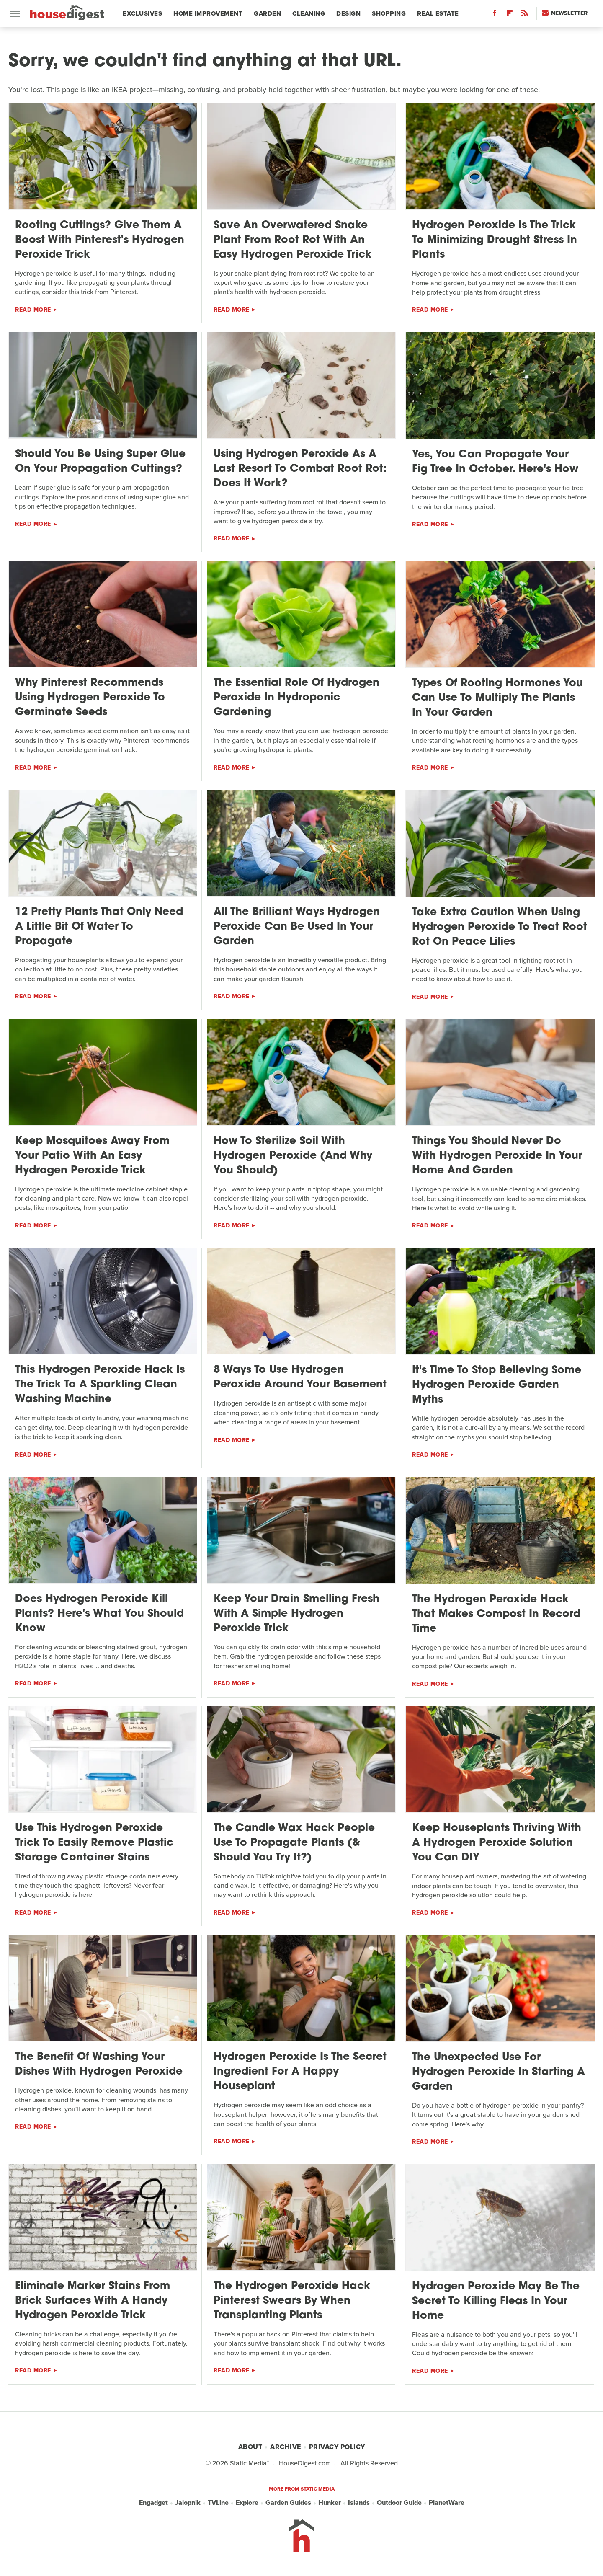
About (250, 2447)
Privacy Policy (337, 2447)
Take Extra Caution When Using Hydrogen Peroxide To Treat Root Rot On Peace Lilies (499, 927)
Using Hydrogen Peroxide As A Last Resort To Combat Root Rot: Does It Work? (300, 469)
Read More (33, 309)
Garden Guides (288, 2502)
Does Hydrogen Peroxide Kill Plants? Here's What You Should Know (99, 1614)
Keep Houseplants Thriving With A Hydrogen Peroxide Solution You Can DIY (496, 1843)
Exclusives (142, 13)
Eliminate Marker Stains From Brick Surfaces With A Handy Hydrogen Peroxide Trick (92, 2301)
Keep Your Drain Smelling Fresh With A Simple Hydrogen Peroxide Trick (296, 1614)
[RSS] (524, 15)
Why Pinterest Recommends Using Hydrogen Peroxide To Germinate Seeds (90, 698)
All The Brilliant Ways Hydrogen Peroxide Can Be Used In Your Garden (297, 927)
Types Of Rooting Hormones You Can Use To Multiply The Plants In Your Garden (497, 698)
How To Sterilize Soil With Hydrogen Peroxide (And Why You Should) (293, 1156)
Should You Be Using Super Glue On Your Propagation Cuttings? (100, 461)
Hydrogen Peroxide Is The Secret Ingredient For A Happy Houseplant (300, 2072)
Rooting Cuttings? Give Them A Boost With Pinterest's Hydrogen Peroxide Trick (99, 240)
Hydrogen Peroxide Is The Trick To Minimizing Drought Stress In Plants (494, 240)
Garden (267, 13)
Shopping (389, 13)
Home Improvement (207, 13)
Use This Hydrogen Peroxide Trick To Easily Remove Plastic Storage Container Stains (94, 1843)
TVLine (218, 2502)
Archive (285, 2447)
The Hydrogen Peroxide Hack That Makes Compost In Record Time (496, 1614)
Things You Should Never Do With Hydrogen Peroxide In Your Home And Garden (497, 1156)
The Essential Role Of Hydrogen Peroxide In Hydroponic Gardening (296, 698)
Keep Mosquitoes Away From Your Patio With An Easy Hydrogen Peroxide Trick (92, 1156)
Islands (359, 2502)
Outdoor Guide (399, 2502)
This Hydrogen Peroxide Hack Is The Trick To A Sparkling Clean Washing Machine (100, 1385)
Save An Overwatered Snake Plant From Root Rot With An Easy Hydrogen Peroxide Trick (292, 240)
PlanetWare (446, 2502)
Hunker (329, 2502)
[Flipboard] (509, 15)
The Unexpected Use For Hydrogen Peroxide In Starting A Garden (498, 2072)
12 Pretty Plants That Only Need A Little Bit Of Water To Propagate (99, 927)
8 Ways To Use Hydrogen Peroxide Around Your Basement (300, 1377)
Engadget (153, 2502)
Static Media (248, 2463)
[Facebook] (494, 15)
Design (348, 13)
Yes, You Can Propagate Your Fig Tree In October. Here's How (495, 462)
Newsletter (565, 13)
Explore (247, 2502)
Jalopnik (188, 2502)
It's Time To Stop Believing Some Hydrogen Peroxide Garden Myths (496, 1385)
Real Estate (438, 13)
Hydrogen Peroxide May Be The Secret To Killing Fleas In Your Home (496, 2301)
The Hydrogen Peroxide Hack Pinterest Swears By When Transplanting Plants (292, 2301)
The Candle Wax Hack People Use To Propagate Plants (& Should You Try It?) (294, 1843)
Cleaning (308, 13)
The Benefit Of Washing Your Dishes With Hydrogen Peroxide (99, 2064)
